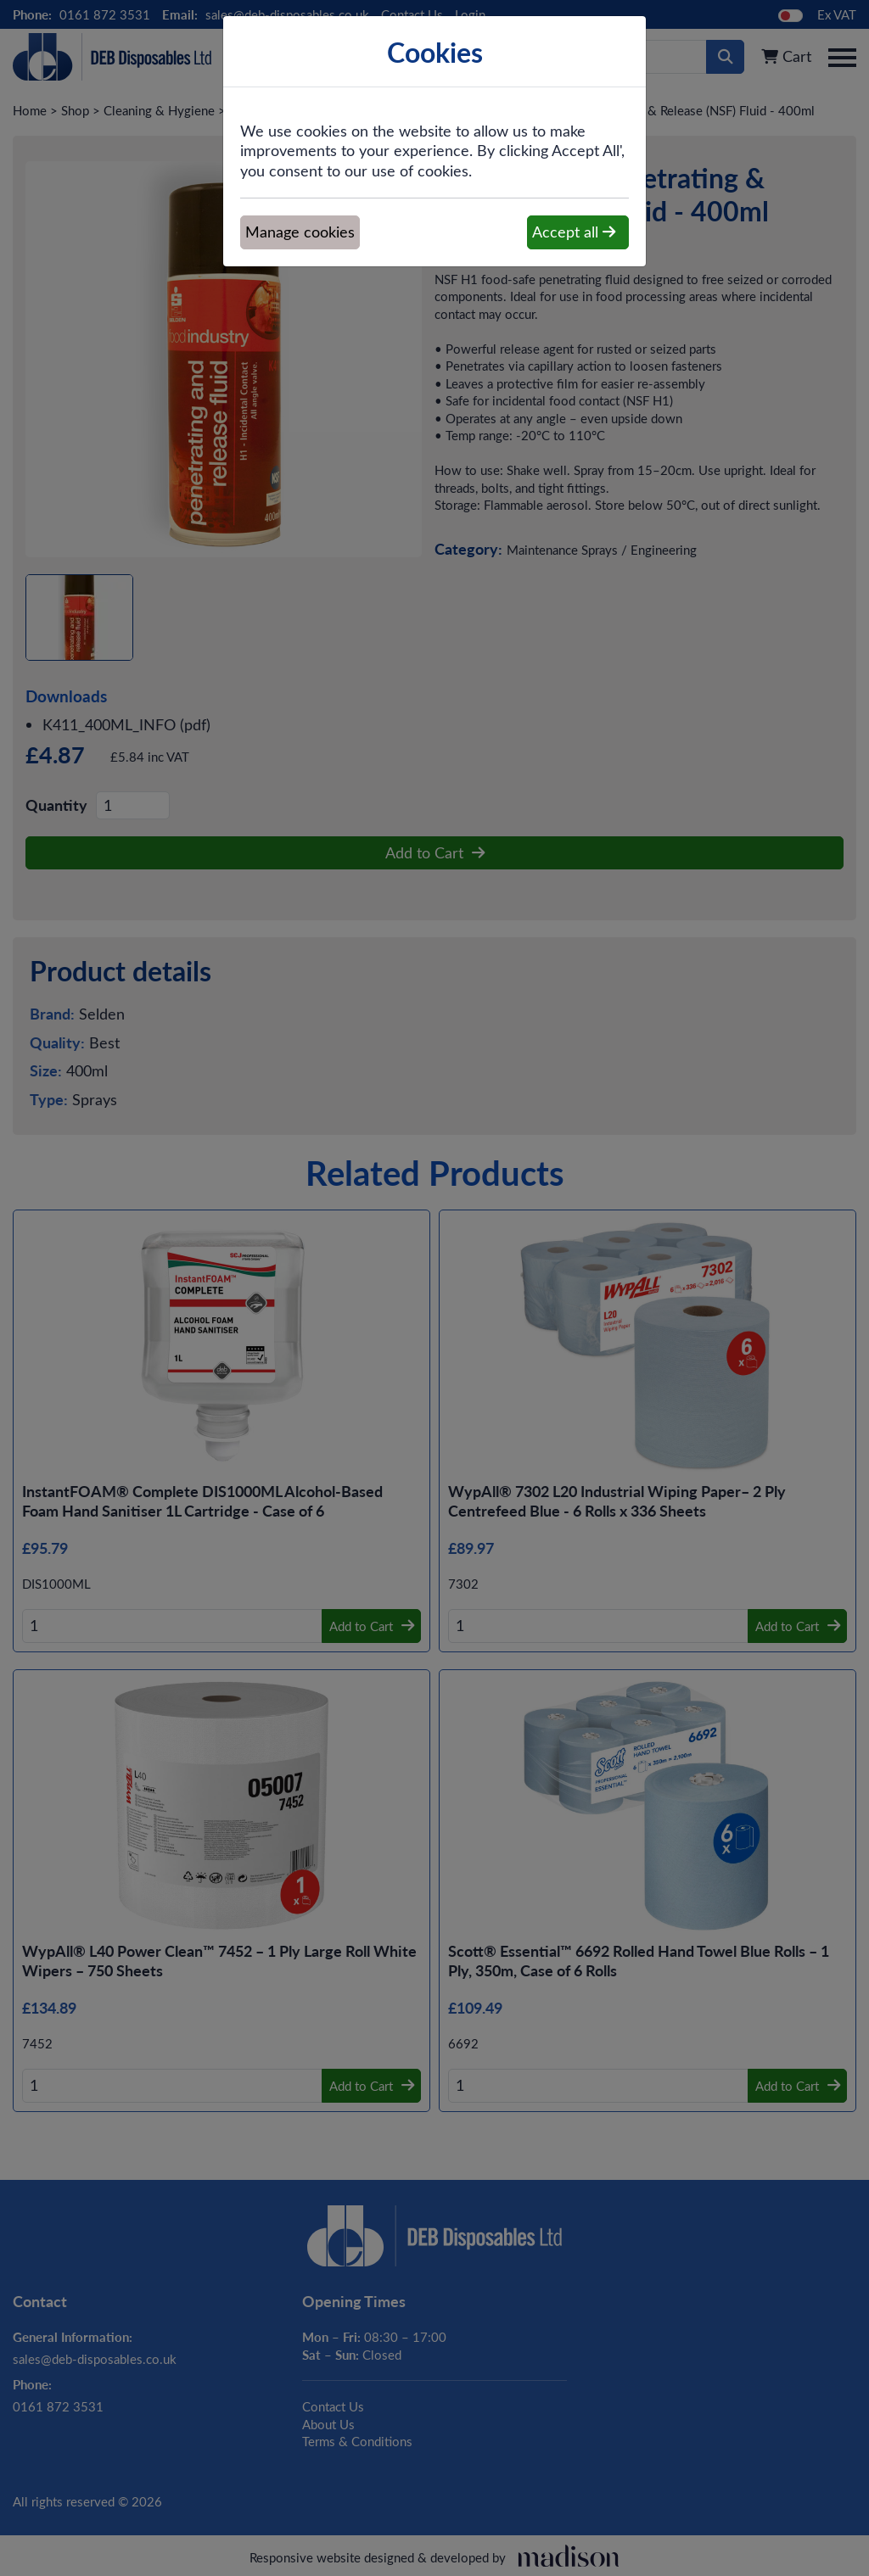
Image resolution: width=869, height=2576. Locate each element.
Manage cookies (300, 231)
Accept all (573, 231)
